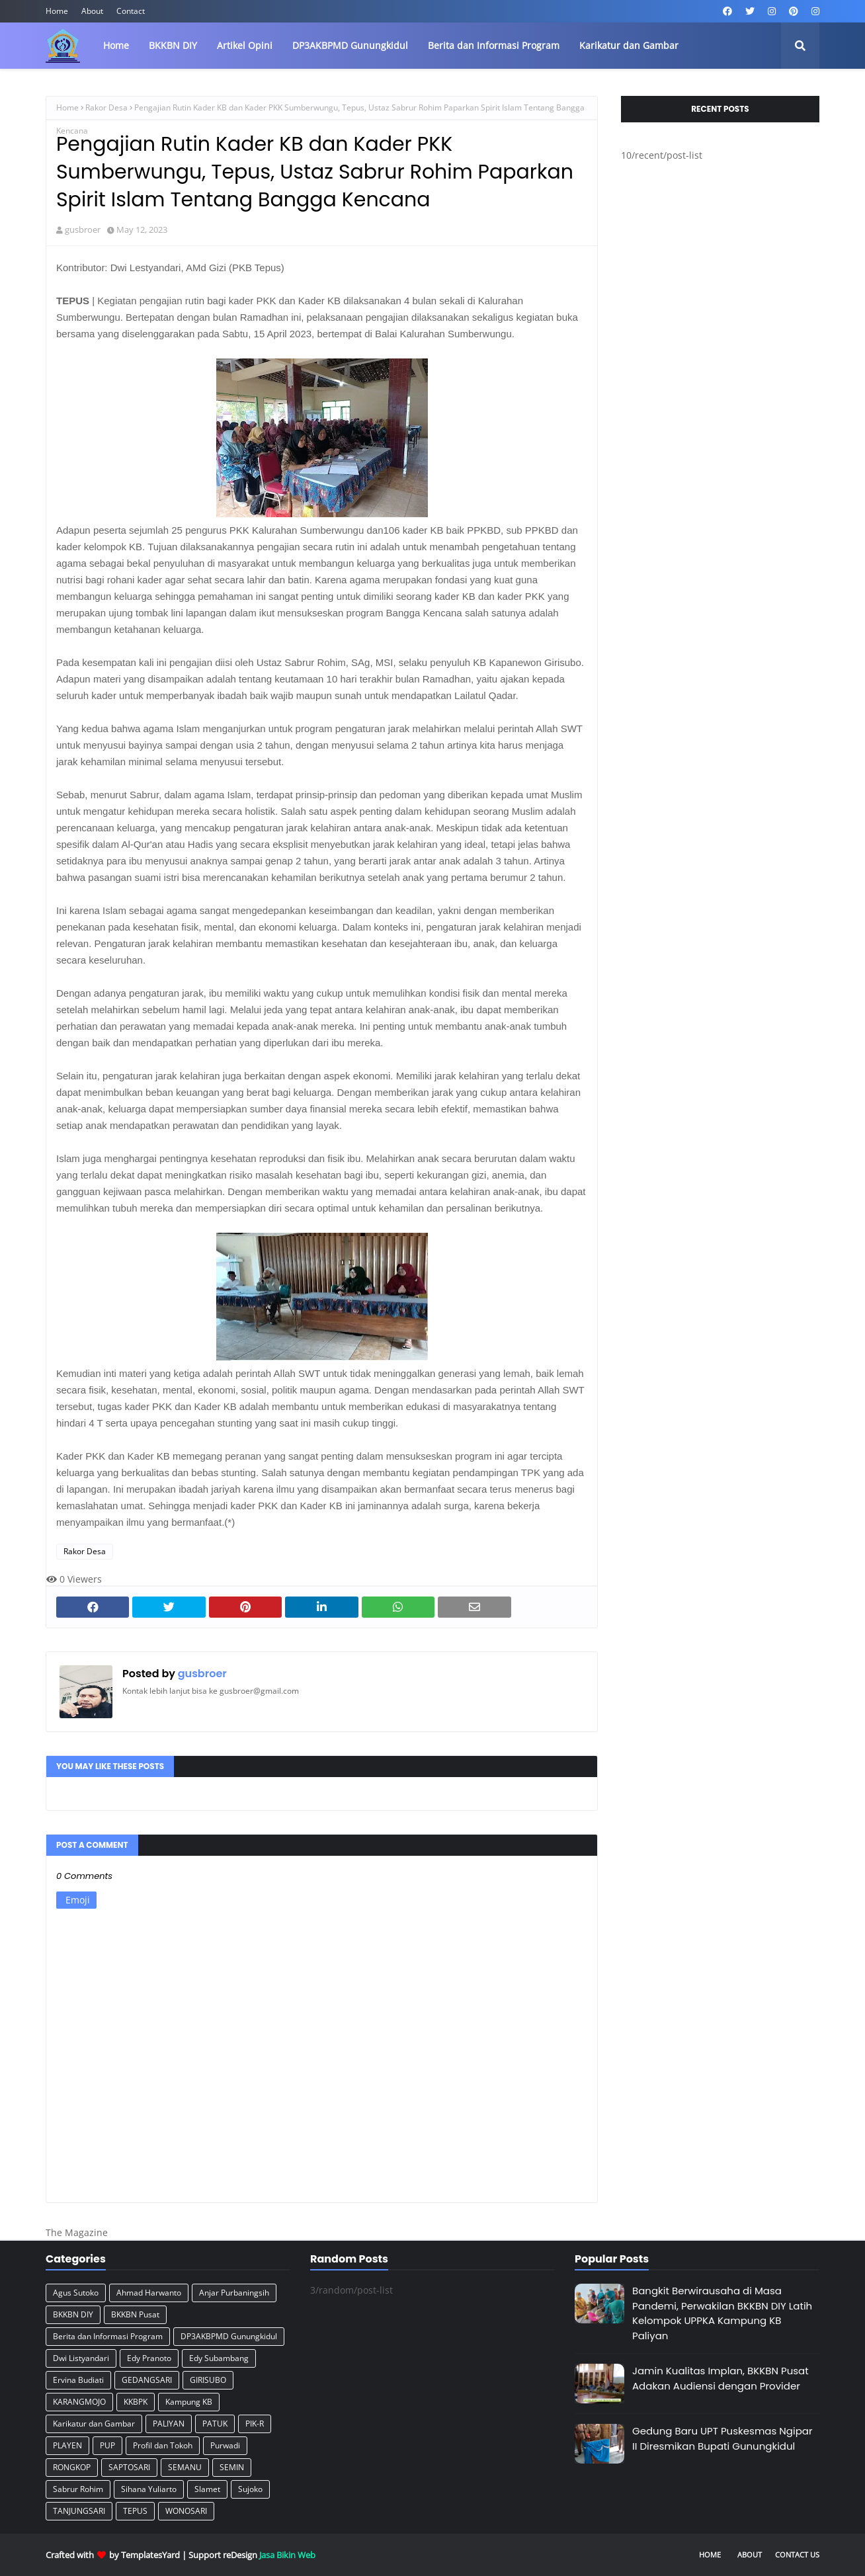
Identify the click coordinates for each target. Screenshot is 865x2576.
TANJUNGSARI (79, 2510)
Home (57, 11)
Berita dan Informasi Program (108, 2336)
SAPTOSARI (129, 2467)
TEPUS (135, 2510)
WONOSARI (186, 2510)
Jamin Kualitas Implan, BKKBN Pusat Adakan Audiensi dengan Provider (720, 2378)
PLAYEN (67, 2445)
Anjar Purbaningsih (234, 2292)
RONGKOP (72, 2467)
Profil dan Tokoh (162, 2445)
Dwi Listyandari (81, 2358)
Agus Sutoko (76, 2292)
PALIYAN (169, 2423)
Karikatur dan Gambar (94, 2423)
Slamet (207, 2489)
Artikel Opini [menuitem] (244, 45)
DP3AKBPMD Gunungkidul (229, 2336)
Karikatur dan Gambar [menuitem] (629, 45)
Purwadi (225, 2445)
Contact (130, 11)
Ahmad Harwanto (148, 2292)
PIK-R (254, 2423)
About (92, 11)
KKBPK (135, 2401)
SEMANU (185, 2467)
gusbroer (83, 229)
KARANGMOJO (79, 2401)
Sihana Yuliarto (149, 2489)
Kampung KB (188, 2401)
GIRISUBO (208, 2380)
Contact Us (797, 2554)
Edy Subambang (219, 2358)
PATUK (214, 2423)
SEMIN (232, 2467)
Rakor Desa (106, 107)
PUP (107, 2445)
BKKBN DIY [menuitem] (173, 45)
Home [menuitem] (116, 45)
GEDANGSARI (147, 2380)
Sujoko (250, 2489)
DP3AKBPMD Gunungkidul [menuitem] (350, 45)
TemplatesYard (150, 2555)
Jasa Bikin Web (287, 2555)
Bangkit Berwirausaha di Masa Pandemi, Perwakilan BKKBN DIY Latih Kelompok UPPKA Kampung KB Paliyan (722, 2313)
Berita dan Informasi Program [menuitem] (493, 45)
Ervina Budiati (78, 2380)
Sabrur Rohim (78, 2489)
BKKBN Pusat (135, 2314)
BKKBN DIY (73, 2314)
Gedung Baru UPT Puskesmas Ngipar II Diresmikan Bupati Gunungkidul (722, 2438)
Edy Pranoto (149, 2358)
